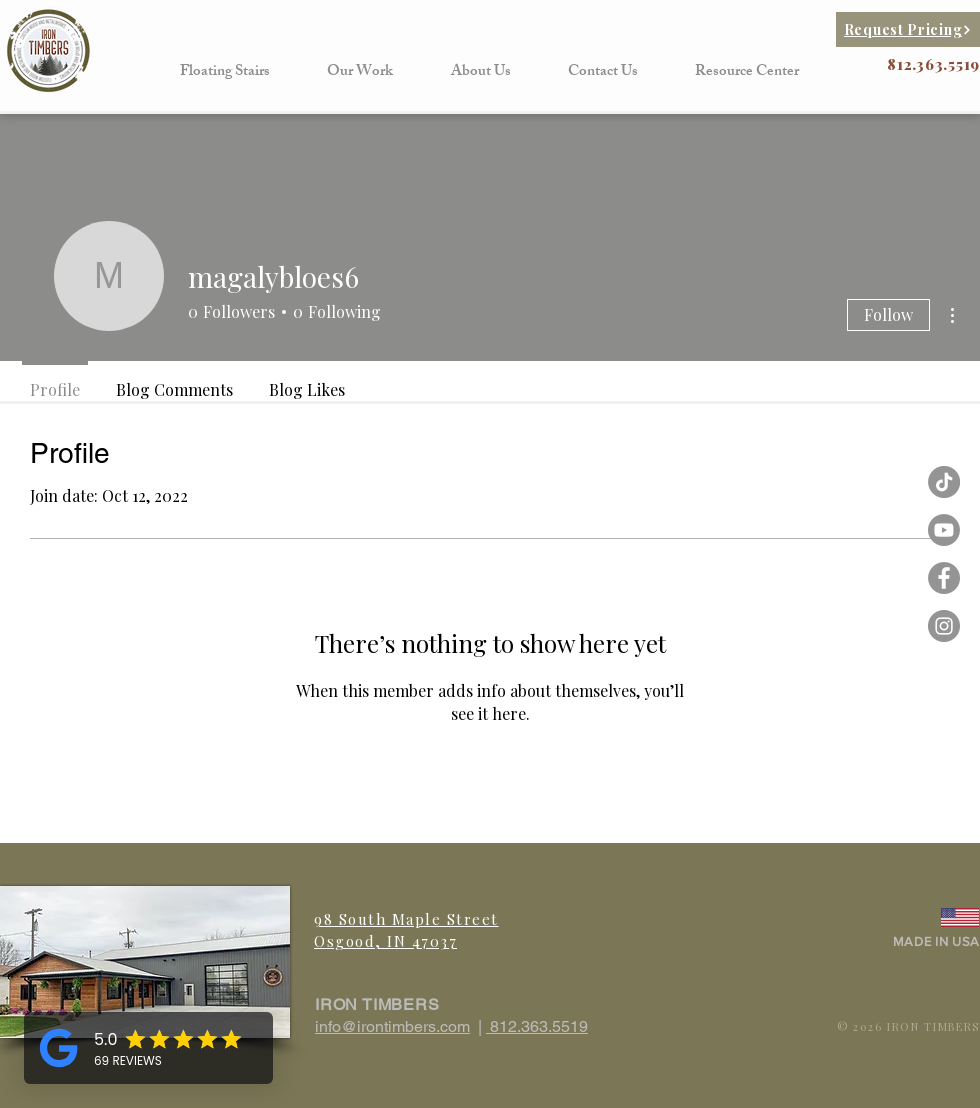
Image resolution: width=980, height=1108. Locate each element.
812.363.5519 (537, 1026)
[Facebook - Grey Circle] (944, 578)
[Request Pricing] (908, 29)
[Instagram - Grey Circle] (944, 626)
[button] (224, 72)
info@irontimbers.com (392, 1026)
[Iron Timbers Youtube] (944, 530)
